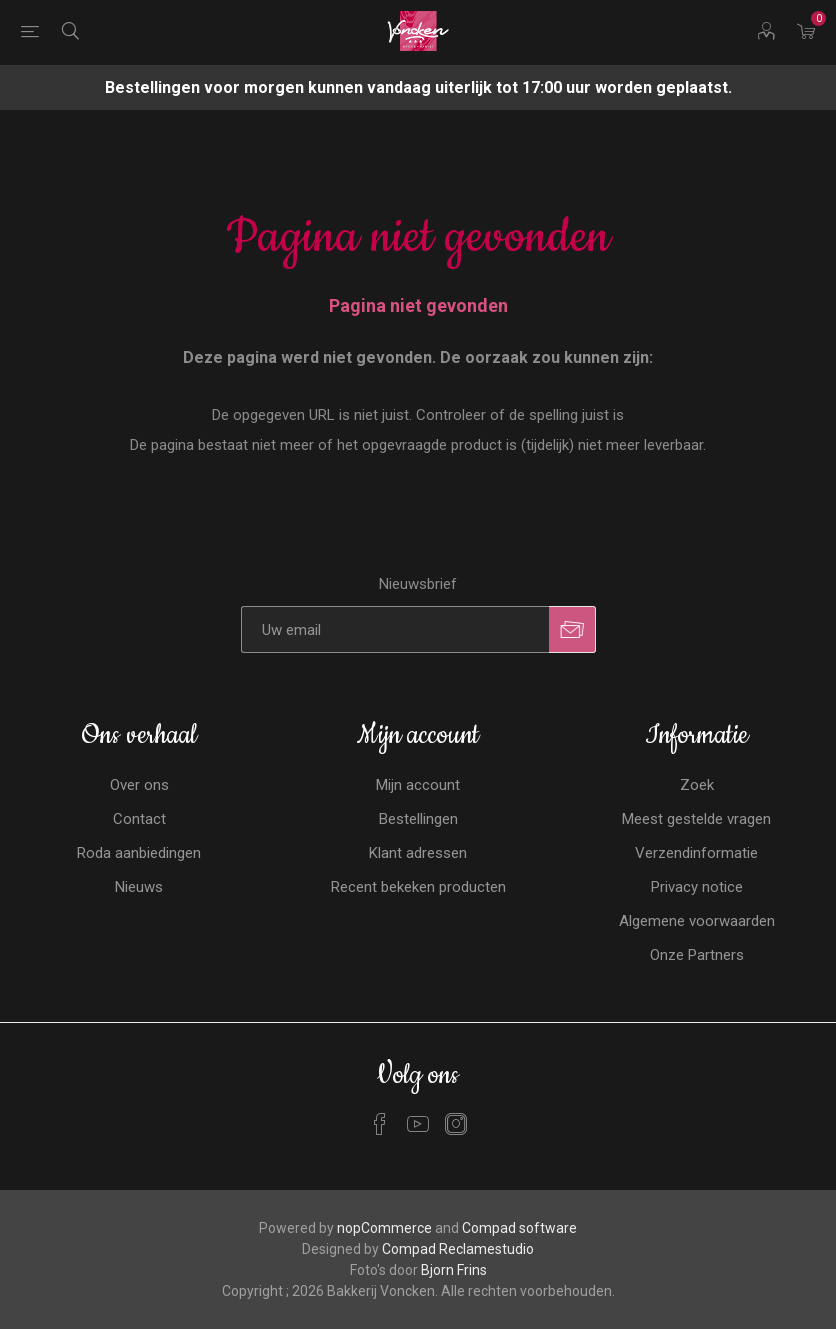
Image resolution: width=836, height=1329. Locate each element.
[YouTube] (418, 1124)
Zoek (697, 785)
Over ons (139, 785)
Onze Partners (697, 955)
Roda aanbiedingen (139, 853)
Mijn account (418, 785)
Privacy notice (697, 887)
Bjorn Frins (454, 1270)
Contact (139, 819)
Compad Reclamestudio (458, 1249)
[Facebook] (380, 1124)
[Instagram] (456, 1124)
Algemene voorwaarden (697, 921)
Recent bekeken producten (418, 887)
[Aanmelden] (395, 629)
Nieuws (139, 887)
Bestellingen (418, 819)
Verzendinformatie (696, 853)
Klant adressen (418, 853)
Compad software (519, 1228)
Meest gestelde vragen (696, 819)
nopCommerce (384, 1228)
